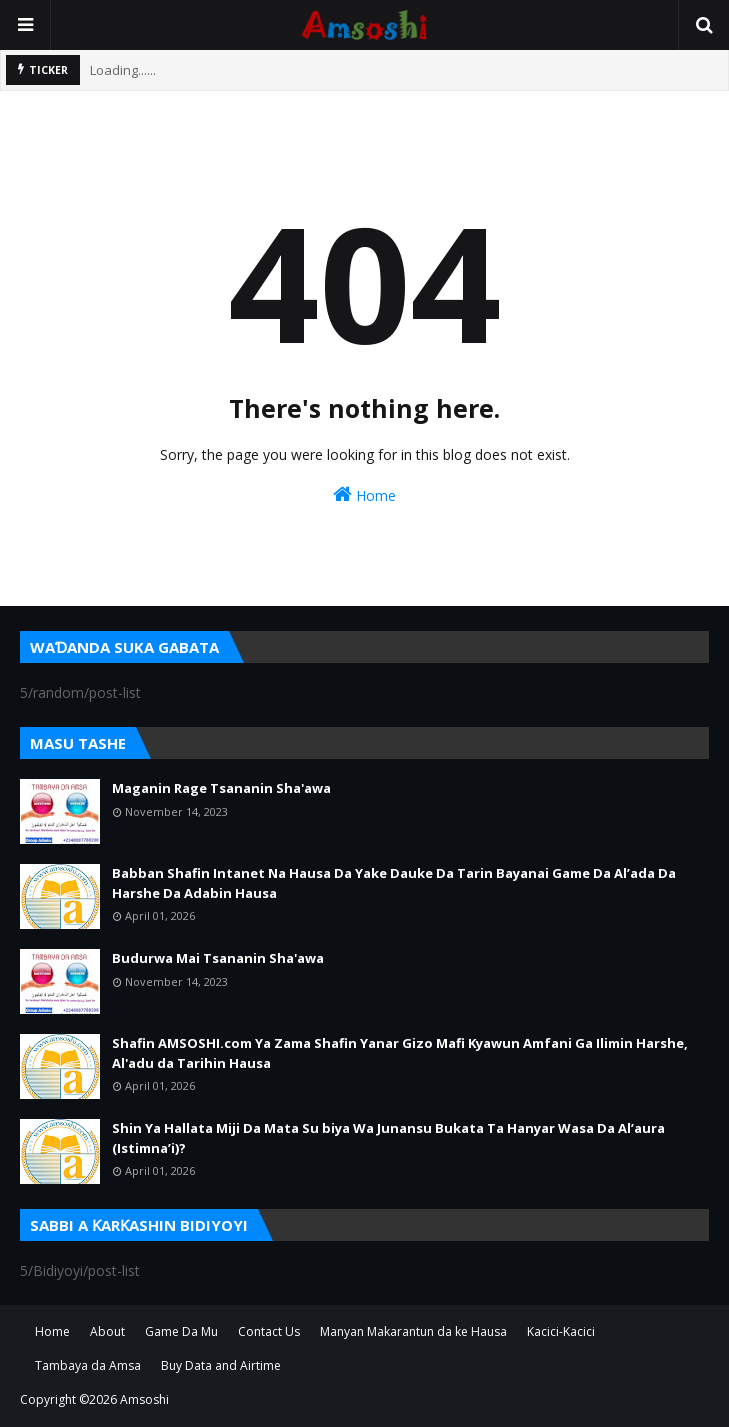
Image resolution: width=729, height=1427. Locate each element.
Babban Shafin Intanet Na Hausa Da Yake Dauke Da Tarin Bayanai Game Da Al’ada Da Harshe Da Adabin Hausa (394, 883)
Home (364, 494)
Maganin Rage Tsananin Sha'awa (221, 788)
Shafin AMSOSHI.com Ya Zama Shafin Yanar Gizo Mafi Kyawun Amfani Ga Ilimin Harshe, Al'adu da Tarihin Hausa (400, 1053)
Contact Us (269, 1331)
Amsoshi (144, 1399)
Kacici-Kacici (561, 1331)
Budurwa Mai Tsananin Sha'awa (218, 958)
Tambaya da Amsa (88, 1365)
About (107, 1331)
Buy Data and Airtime (221, 1365)
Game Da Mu (181, 1331)
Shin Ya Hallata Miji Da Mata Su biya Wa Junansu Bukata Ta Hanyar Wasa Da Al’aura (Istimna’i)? (388, 1138)
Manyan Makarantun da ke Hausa (413, 1331)
